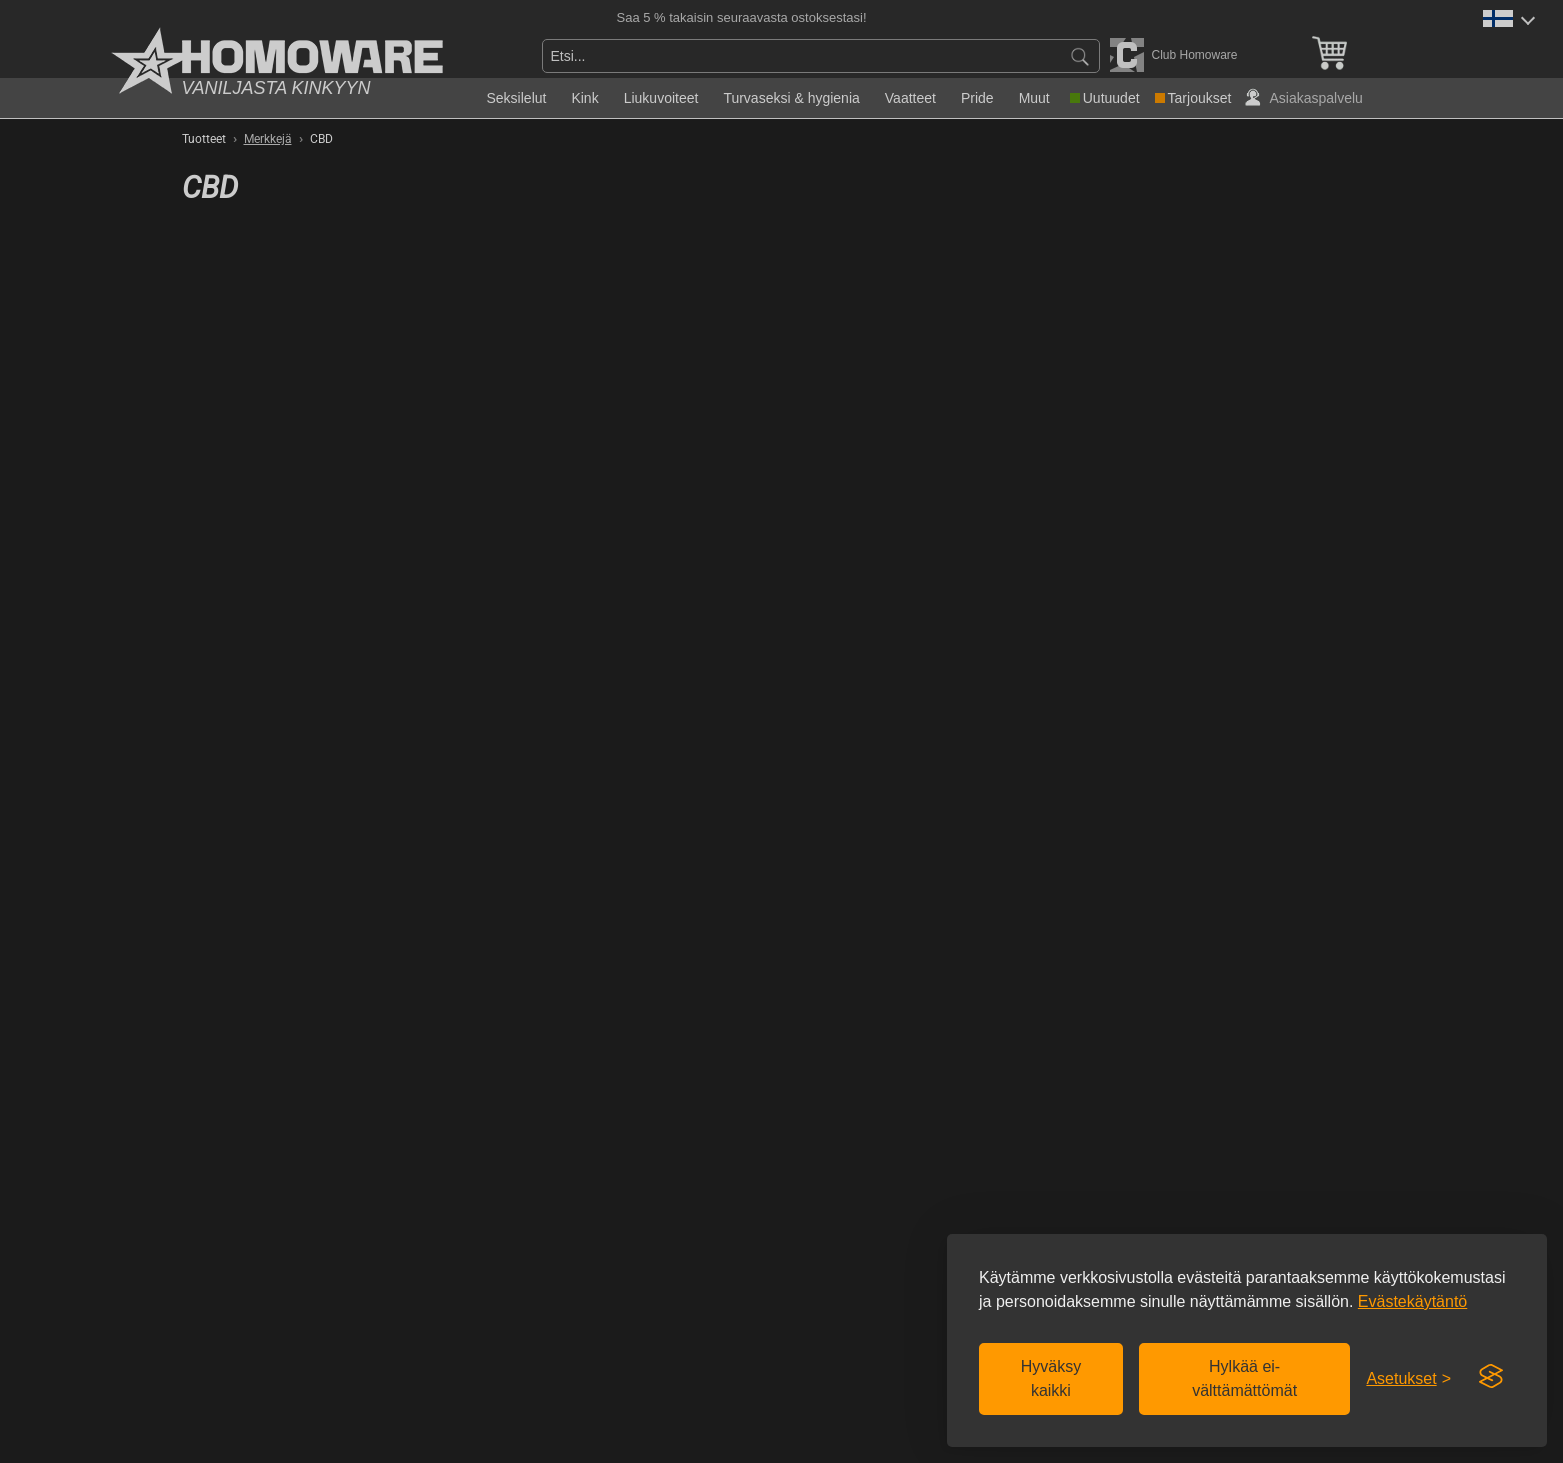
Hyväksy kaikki (1051, 1378)
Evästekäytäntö (1412, 1301)
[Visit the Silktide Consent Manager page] (1491, 1377)
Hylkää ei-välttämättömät (1244, 1378)
